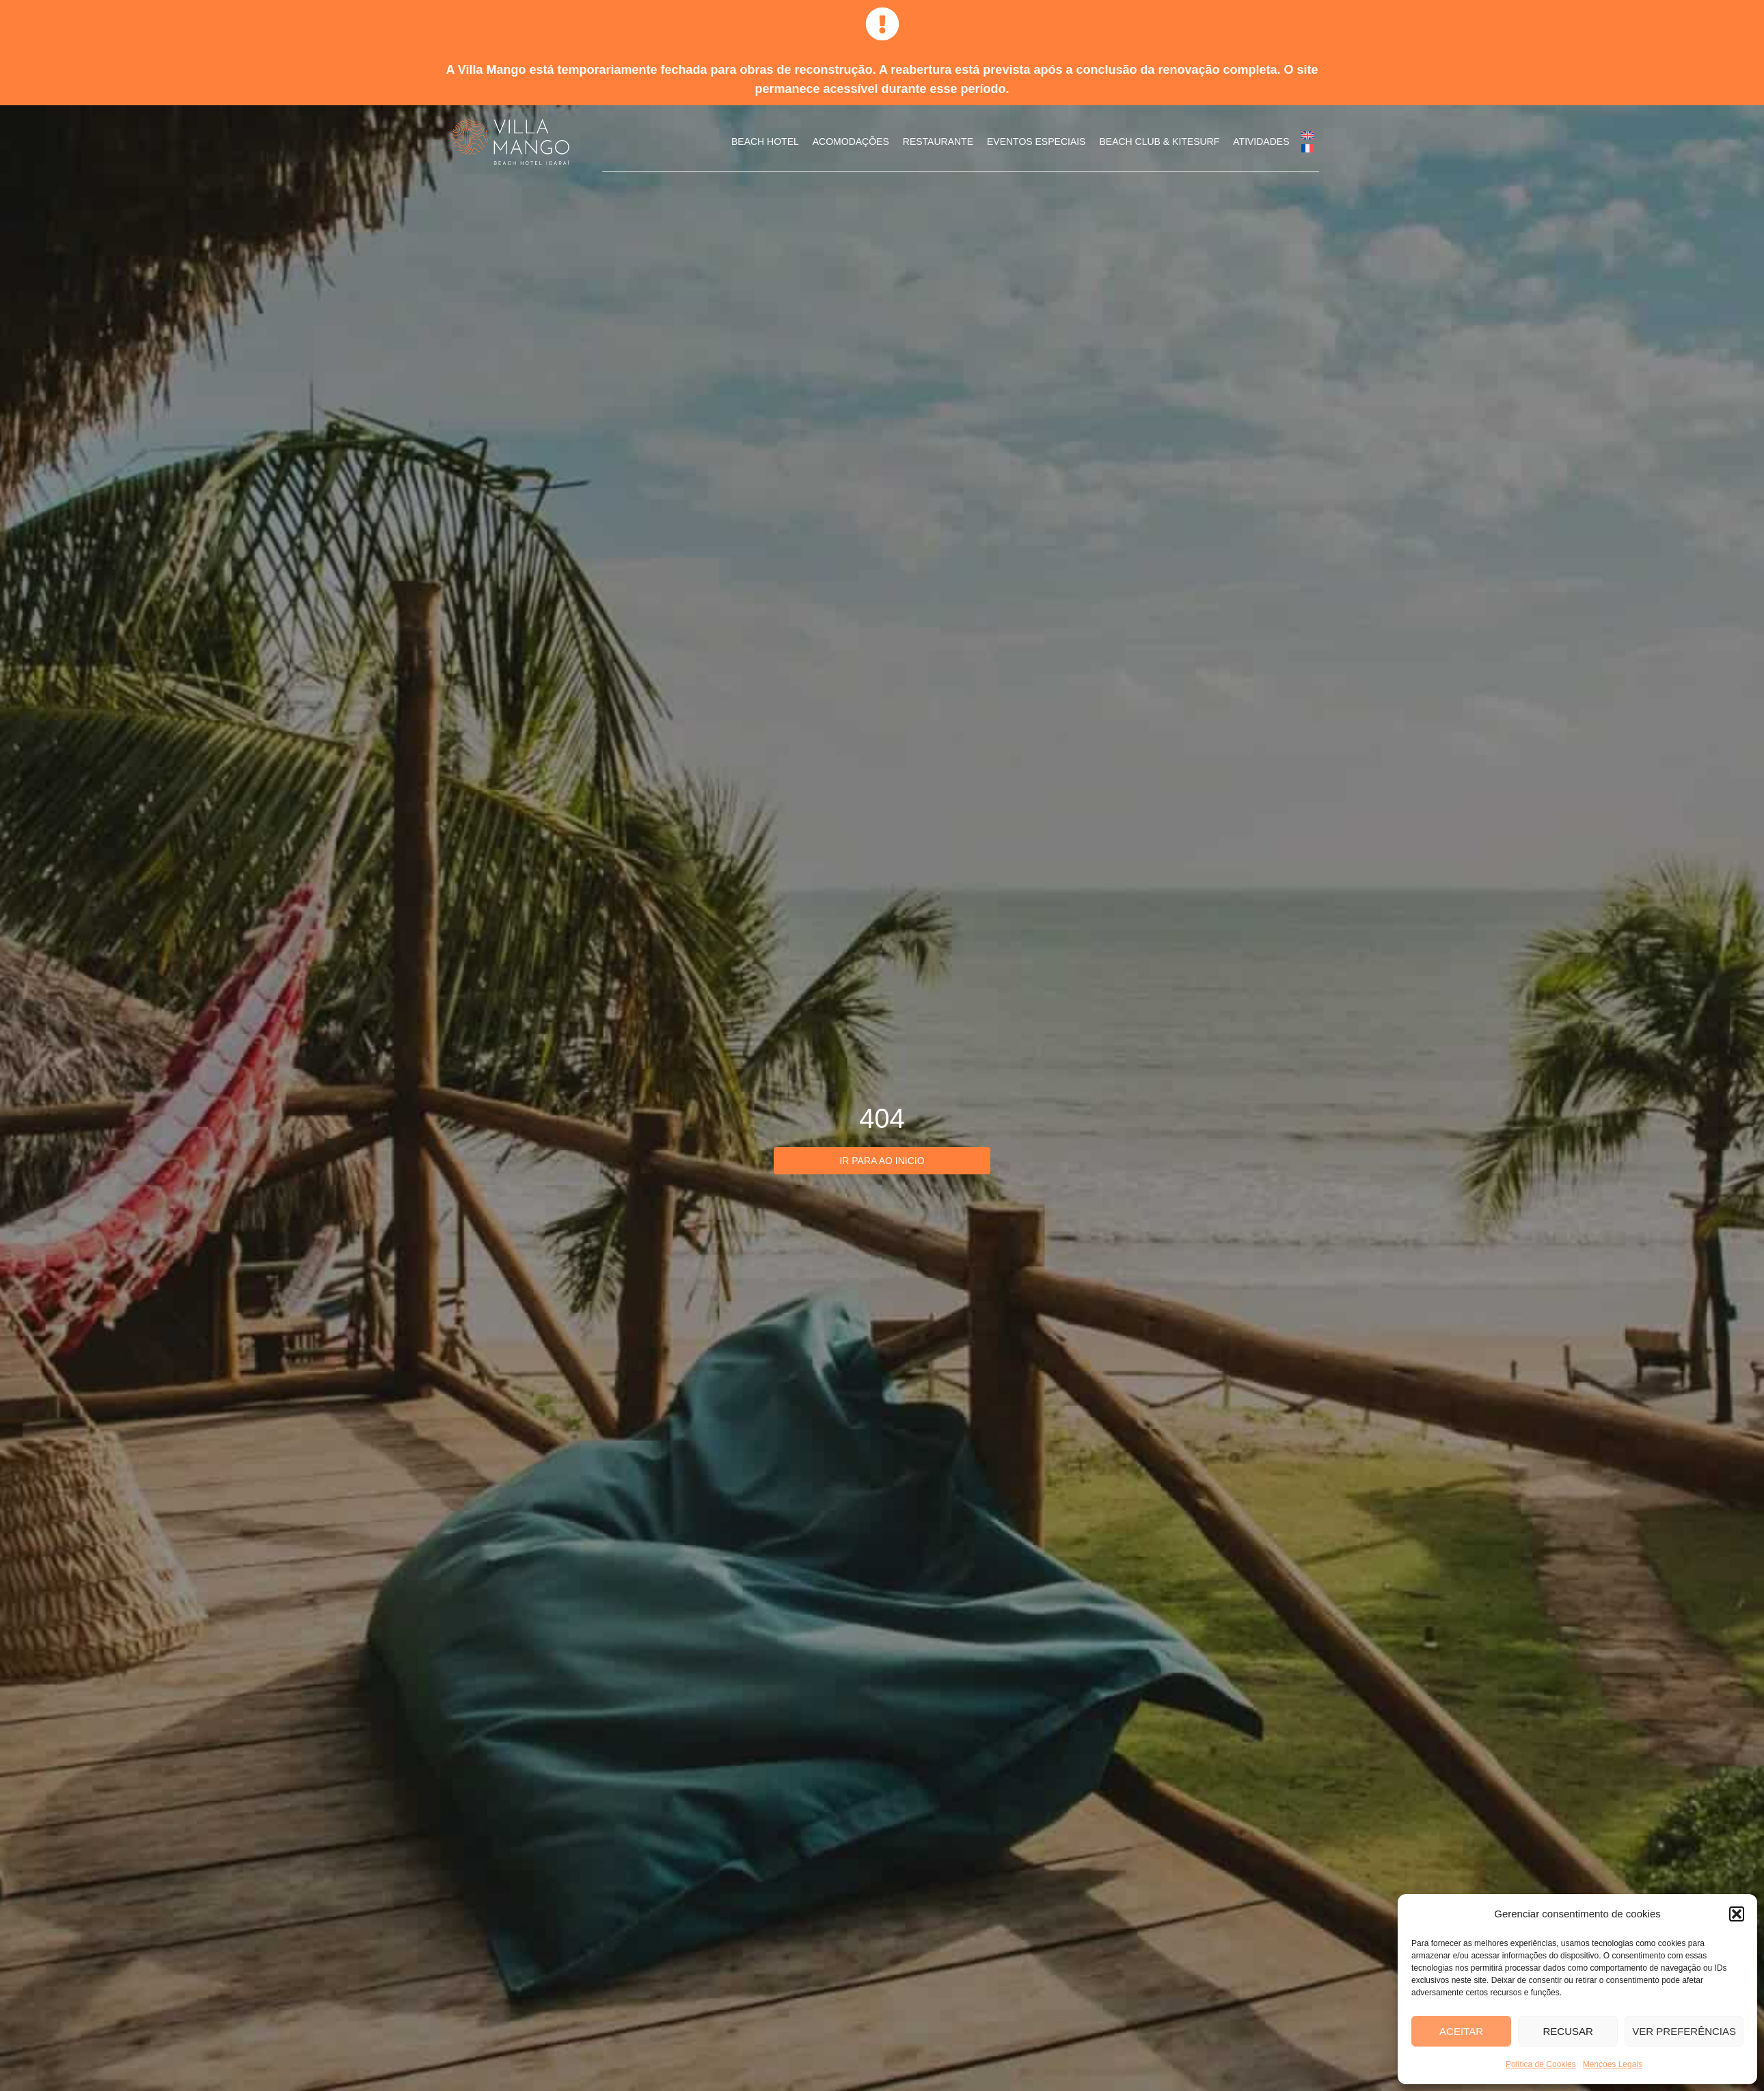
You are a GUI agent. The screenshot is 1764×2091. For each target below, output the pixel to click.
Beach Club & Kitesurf (1159, 141)
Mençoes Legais (1612, 2064)
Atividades (1261, 141)
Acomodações (851, 141)
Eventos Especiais (1036, 141)
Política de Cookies (1541, 2064)
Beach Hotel (765, 141)
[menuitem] (1307, 135)
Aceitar (1461, 2031)
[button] (1736, 1914)
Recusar (1568, 2031)
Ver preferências (1684, 2031)
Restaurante (938, 141)
